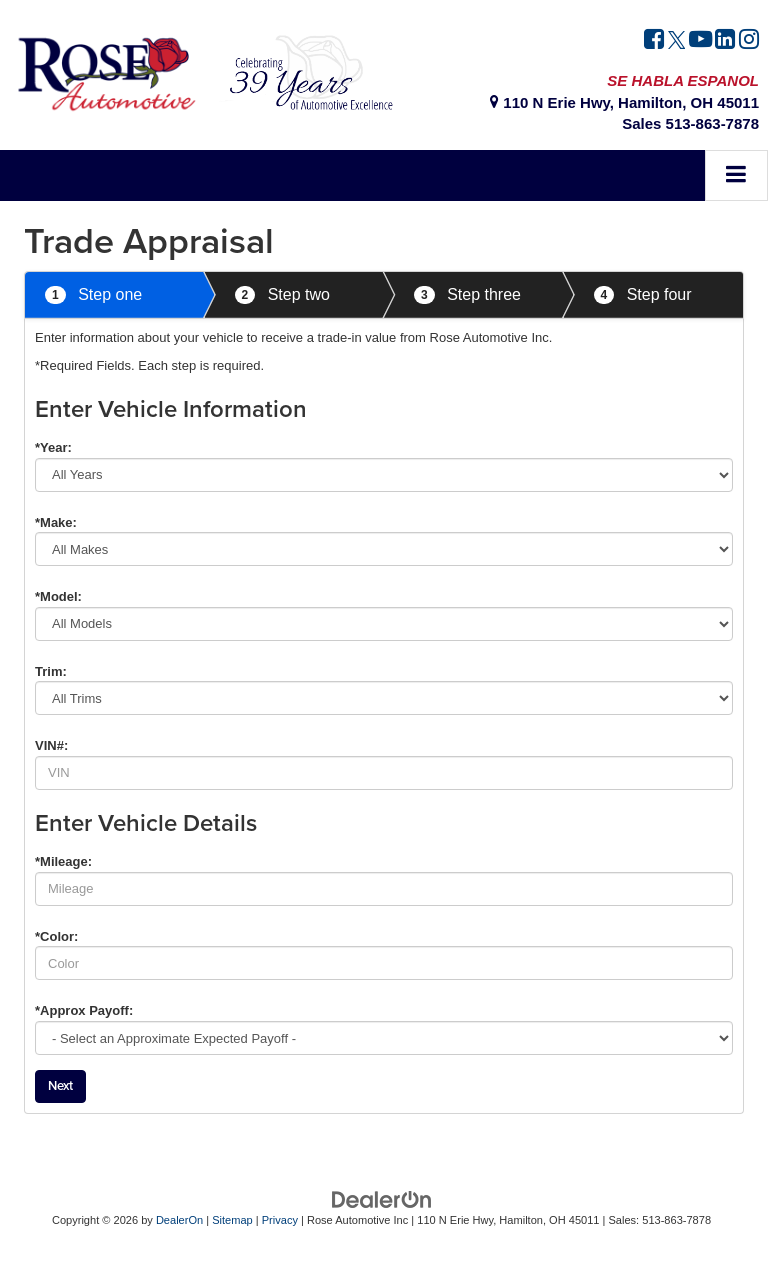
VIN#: (51, 745)
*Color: (56, 936)
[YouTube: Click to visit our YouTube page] (700, 41)
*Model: (58, 596)
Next (60, 1085)
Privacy (280, 1220)
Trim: (51, 671)
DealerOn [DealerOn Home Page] (179, 1220)
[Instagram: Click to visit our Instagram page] (749, 41)
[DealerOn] (382, 1198)
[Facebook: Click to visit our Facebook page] (654, 41)
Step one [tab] (93, 295)
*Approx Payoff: (84, 1010)
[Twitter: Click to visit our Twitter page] (677, 41)
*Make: (56, 522)
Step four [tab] (643, 295)
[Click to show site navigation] (736, 175)
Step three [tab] (467, 295)
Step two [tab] (282, 295)
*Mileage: (63, 861)
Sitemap (232, 1220)
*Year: (53, 447)
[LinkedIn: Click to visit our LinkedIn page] (725, 41)
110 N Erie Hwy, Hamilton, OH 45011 (624, 102)
